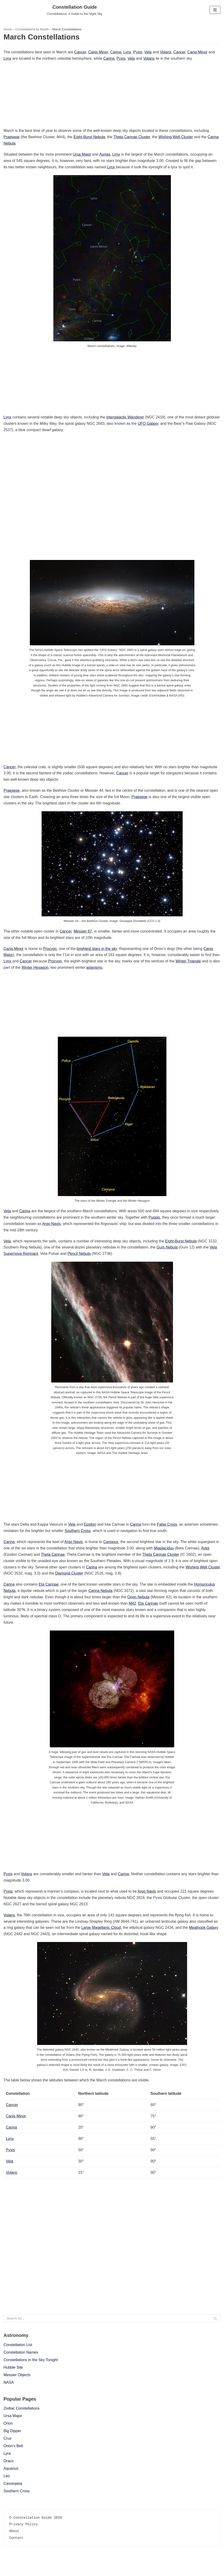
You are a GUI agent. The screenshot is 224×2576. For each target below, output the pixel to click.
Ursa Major (82, 154)
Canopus (110, 1542)
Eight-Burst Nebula (89, 137)
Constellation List (18, 2345)
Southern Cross (78, 1531)
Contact (16, 2553)
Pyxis (137, 52)
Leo (7, 2476)
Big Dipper (12, 2431)
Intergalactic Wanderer (125, 417)
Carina (115, 52)
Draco (9, 2461)
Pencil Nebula (79, 1254)
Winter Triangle (188, 961)
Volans (165, 52)
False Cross (167, 1524)
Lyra (7, 2453)
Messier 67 (83, 931)
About (14, 2546)
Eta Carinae (49, 1584)
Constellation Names (21, 2352)
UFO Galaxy (148, 423)
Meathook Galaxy (203, 1928)
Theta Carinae (53, 1554)
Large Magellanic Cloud (101, 1928)
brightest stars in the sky (97, 949)
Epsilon (90, 1524)
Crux (8, 2438)
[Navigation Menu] (214, 10)
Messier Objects (17, 2375)
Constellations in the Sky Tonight (31, 2360)
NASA (9, 2382)
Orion (8, 2423)
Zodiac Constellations (21, 2408)
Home (8, 29)
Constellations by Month (32, 29)
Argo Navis (51, 1224)
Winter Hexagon (35, 967)
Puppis (154, 1217)
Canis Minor (98, 52)
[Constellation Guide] (74, 9)
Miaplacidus (164, 1548)
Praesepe (12, 137)
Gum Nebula (167, 1247)
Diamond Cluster (69, 1573)
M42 (132, 1603)
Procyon (50, 949)
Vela (148, 52)
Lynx (127, 52)
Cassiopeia (13, 2483)
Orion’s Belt (13, 2446)
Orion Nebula (138, 1597)
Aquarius (11, 2468)
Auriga (104, 154)
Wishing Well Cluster (175, 137)
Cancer (80, 52)
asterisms (94, 967)
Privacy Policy (23, 2540)
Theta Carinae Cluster (132, 137)
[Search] (112, 2318)
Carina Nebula (100, 1591)
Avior (205, 1548)
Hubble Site (13, 2367)
